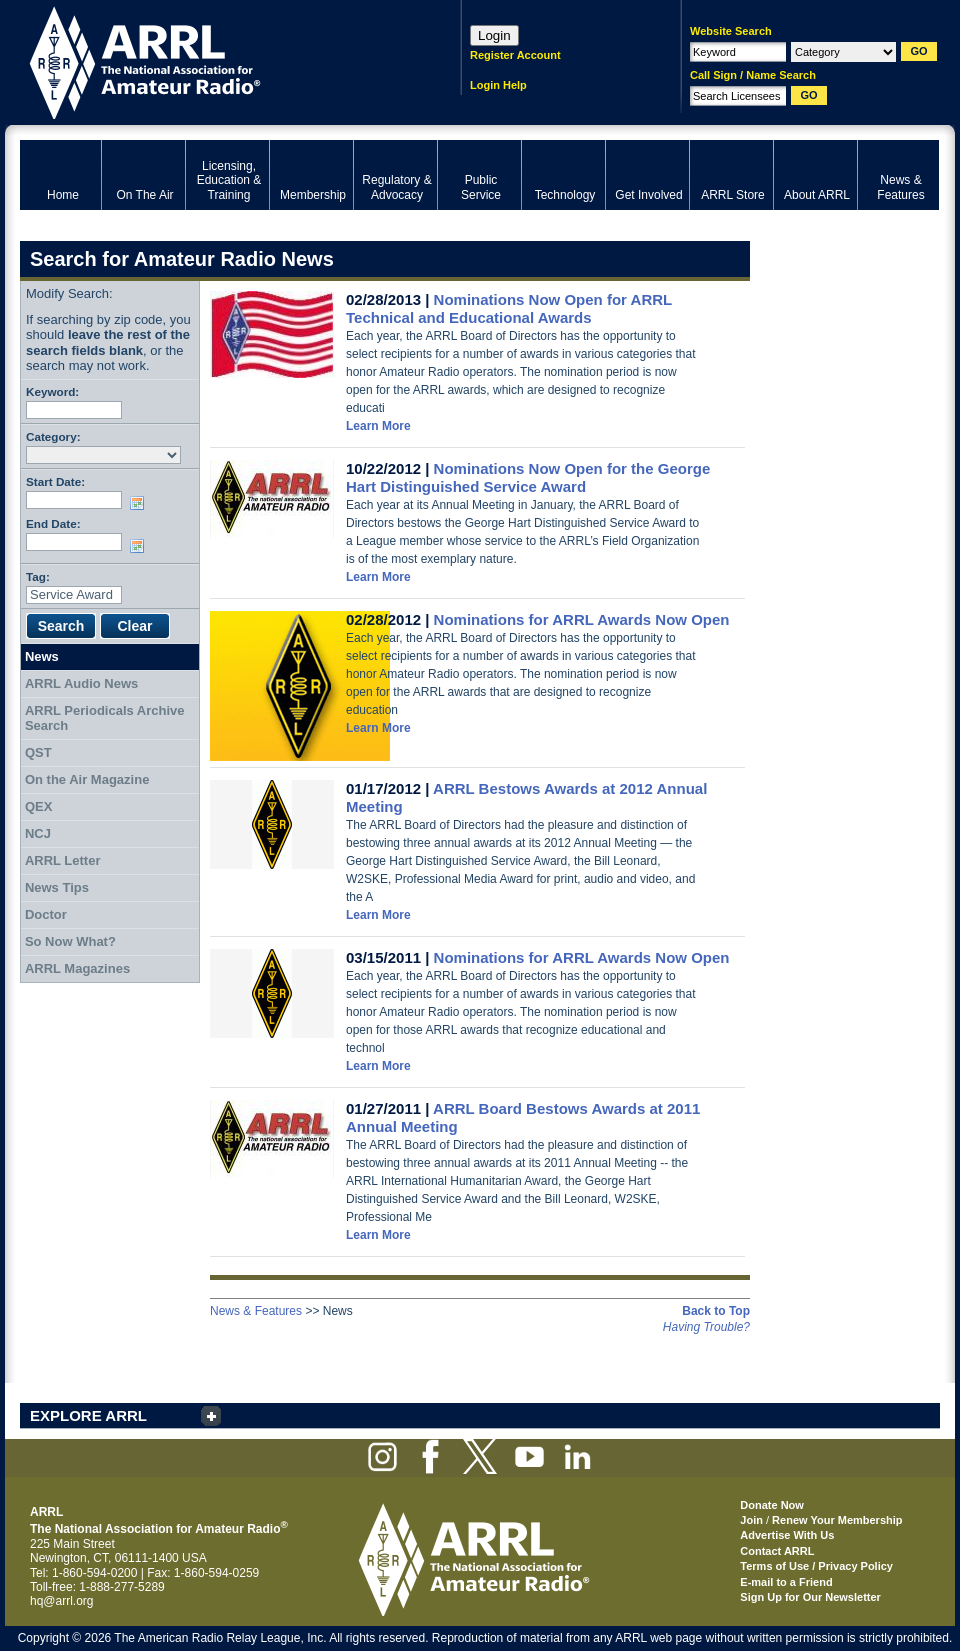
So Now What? (70, 941)
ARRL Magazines (77, 968)
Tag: (38, 576)
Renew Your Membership (837, 1520)
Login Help (498, 85)
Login (494, 35)
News (42, 656)
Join (751, 1520)
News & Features (256, 1311)
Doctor (46, 914)
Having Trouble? (706, 1327)
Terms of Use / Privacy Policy (816, 1566)
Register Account (515, 55)
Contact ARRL (777, 1551)
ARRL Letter (63, 860)
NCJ (38, 833)
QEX (38, 806)
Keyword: (52, 391)
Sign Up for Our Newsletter (810, 1597)
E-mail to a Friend (786, 1582)
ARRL (214, 60)
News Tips (57, 887)
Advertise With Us (787, 1535)
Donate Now (772, 1505)
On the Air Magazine (87, 779)
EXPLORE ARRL (88, 1415)
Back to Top (716, 1311)
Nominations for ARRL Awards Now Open (582, 619)
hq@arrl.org (62, 1601)
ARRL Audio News (81, 683)
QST (38, 752)
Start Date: (55, 481)
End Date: (53, 523)
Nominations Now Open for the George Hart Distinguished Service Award (528, 477)
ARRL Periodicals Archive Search (105, 718)
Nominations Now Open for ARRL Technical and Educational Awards (509, 308)
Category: (53, 436)
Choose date (141, 503)
